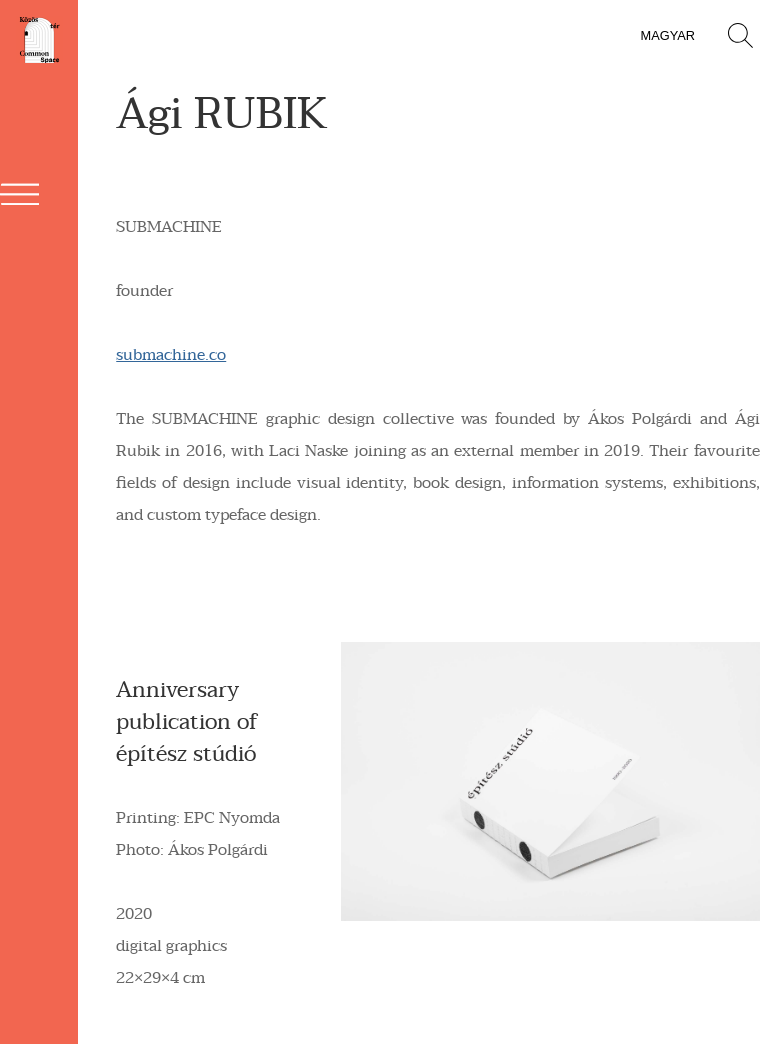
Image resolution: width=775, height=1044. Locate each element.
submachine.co (171, 355)
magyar (667, 35)
